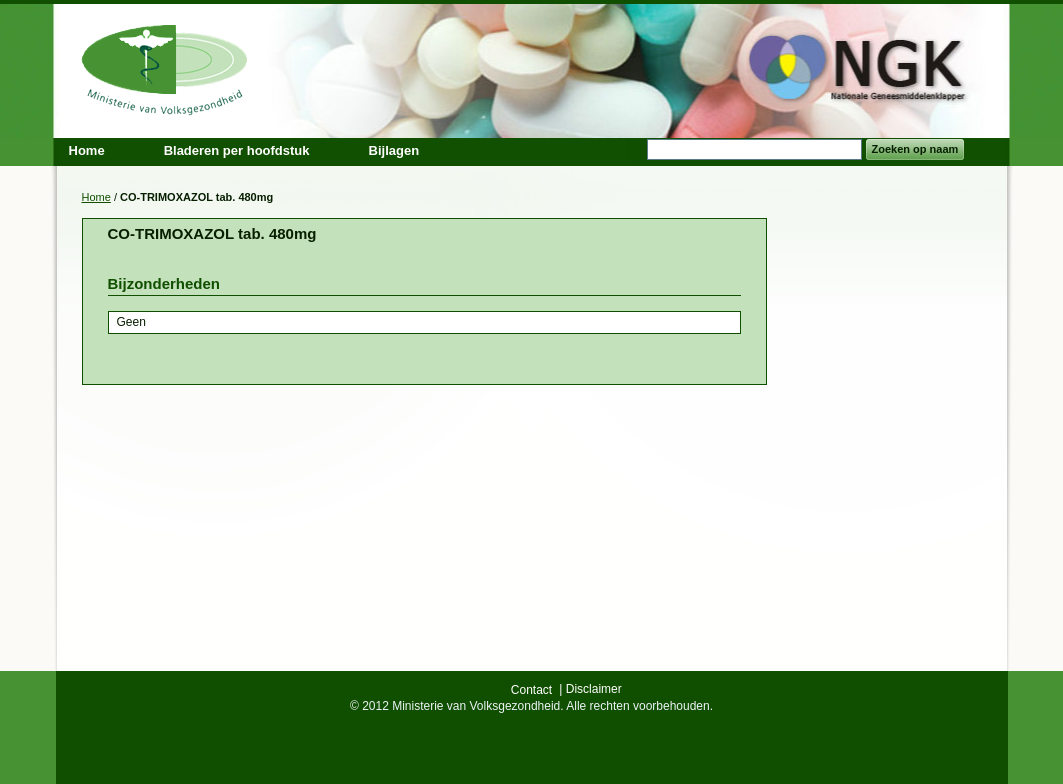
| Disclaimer (590, 689)
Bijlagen (394, 150)
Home (96, 197)
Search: (635, 149)
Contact (531, 690)
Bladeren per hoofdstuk (237, 150)
